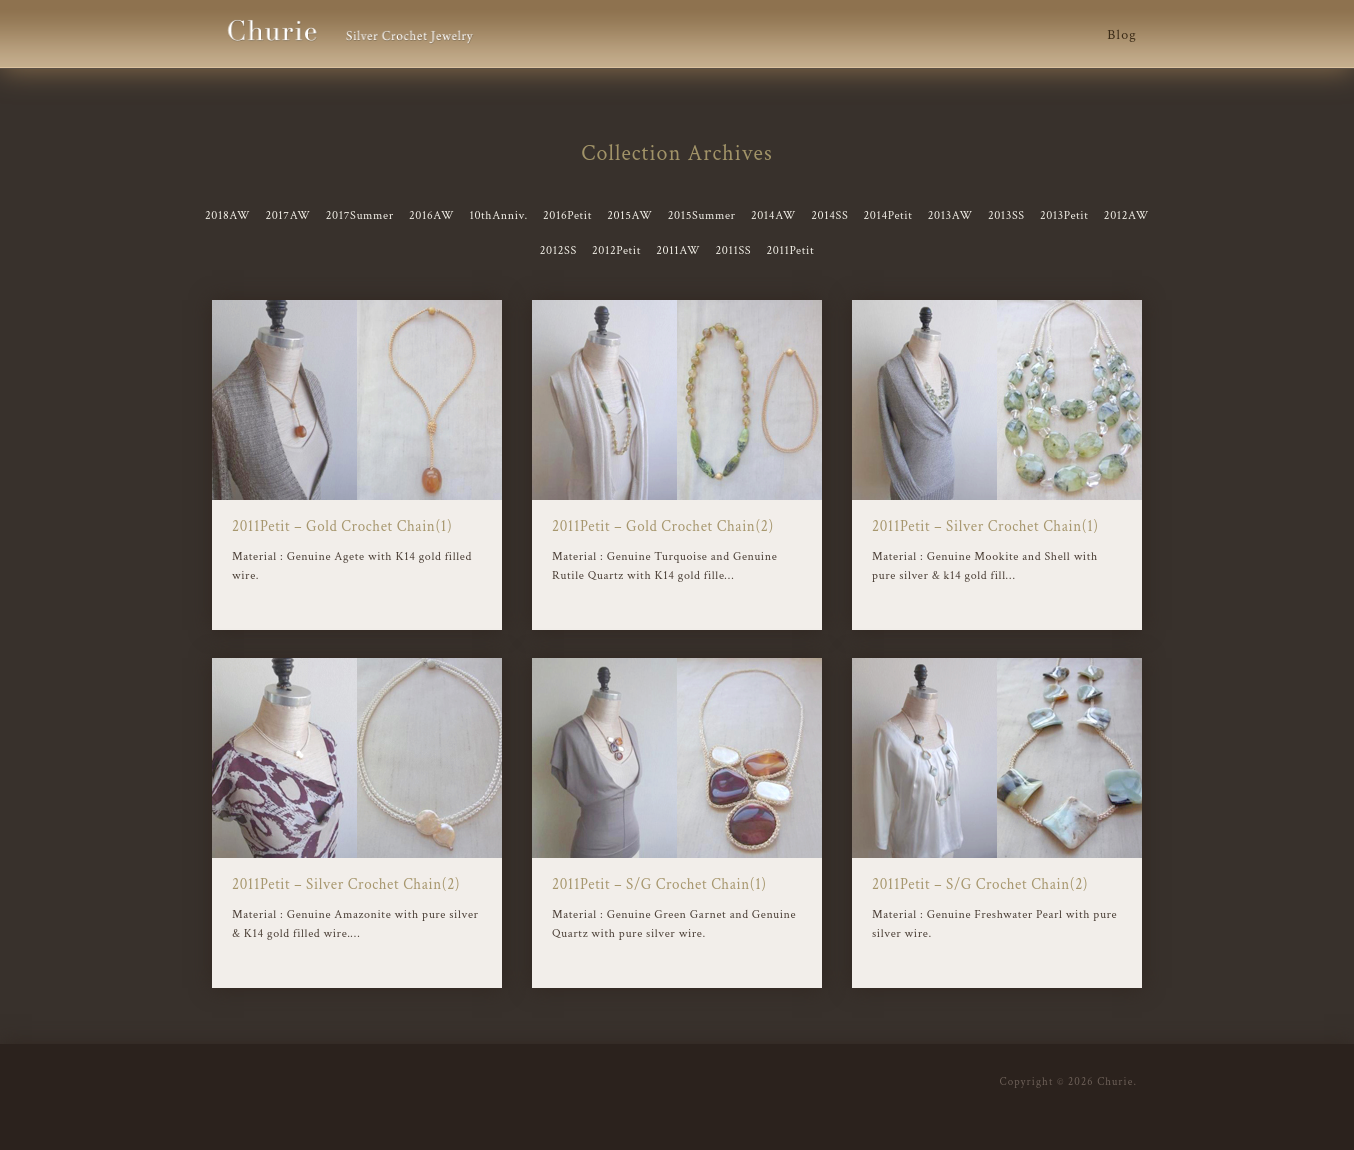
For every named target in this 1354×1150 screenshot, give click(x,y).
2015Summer (702, 215)
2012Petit (616, 250)
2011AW (678, 250)
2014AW (773, 215)
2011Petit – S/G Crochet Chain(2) (980, 884)
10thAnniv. (498, 215)
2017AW (287, 215)
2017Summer (360, 215)
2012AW (1126, 215)
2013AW (950, 215)
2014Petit (888, 215)
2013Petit (1064, 215)
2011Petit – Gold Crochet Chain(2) (663, 526)
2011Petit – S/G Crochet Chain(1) (659, 884)
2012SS (558, 250)
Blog (1122, 35)
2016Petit (567, 215)
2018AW (227, 215)
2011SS (733, 250)
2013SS (1006, 215)
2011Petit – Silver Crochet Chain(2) (346, 884)
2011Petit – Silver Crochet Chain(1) (985, 526)
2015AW (629, 215)
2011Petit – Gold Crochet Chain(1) (342, 526)
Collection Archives (677, 153)
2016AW (431, 215)
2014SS (829, 215)
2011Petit (790, 250)
